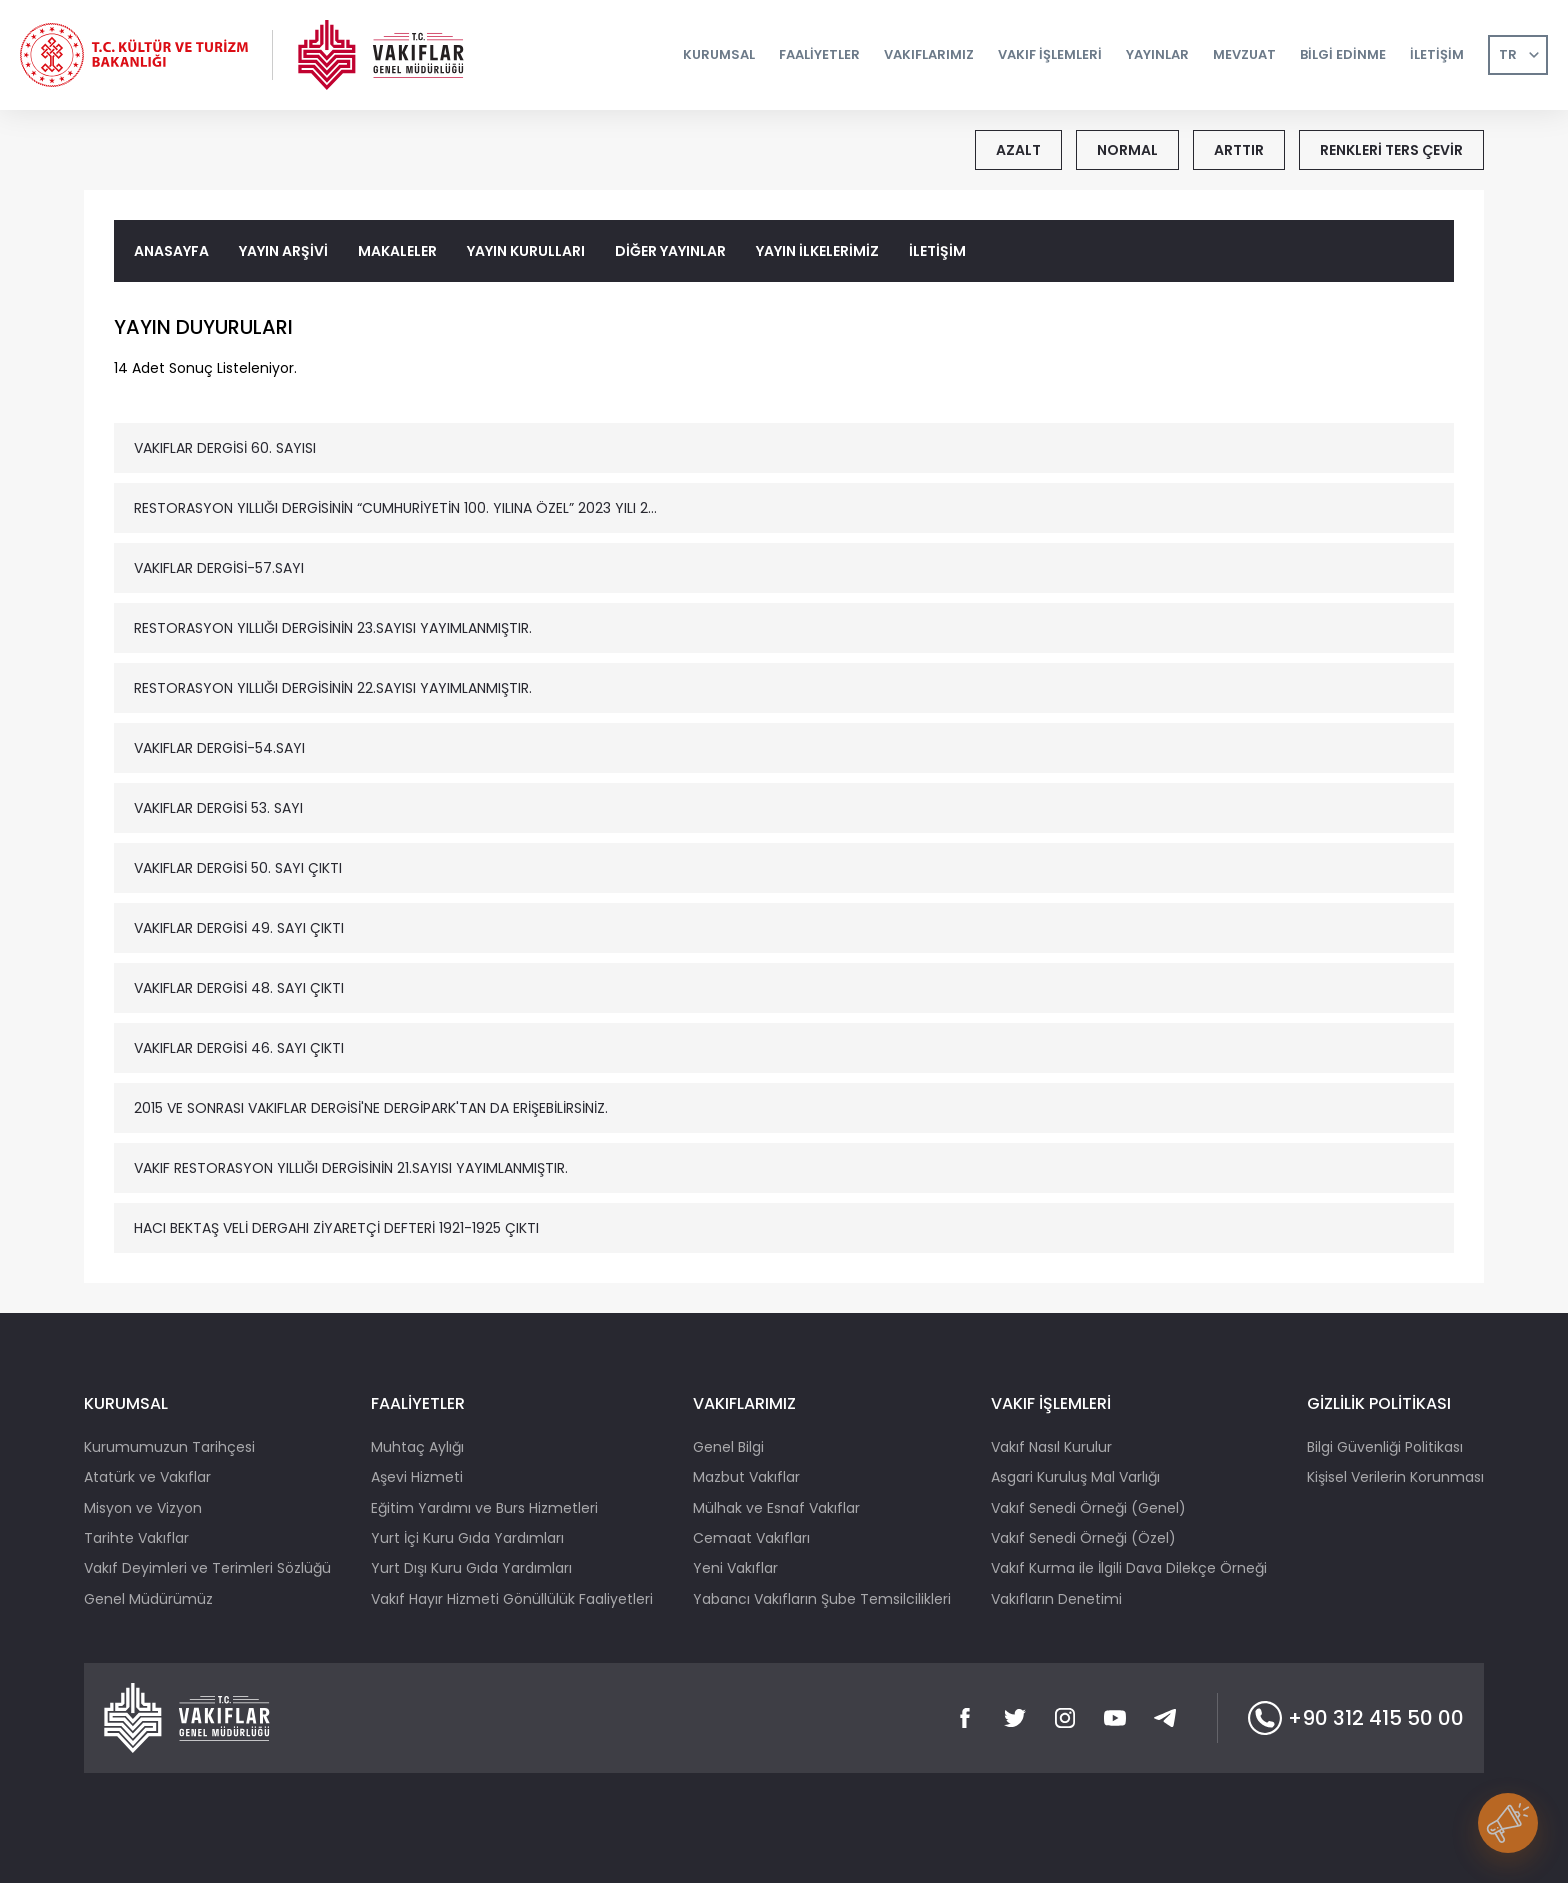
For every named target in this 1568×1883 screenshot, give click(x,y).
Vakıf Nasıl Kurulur (1051, 1447)
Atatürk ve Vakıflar (147, 1477)
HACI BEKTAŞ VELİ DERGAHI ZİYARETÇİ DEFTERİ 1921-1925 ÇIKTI (336, 1228)
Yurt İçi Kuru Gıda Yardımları (467, 1538)
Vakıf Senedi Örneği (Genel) (1088, 1508)
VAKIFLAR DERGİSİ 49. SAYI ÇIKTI (239, 928)
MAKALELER (397, 251)
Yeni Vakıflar (735, 1568)
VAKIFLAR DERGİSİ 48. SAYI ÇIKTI (239, 988)
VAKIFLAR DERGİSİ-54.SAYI (219, 748)
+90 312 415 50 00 (1356, 1718)
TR (1508, 54)
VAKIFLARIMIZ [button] (929, 54)
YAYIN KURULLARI (526, 251)
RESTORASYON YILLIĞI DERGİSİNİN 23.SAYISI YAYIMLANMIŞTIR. (333, 628)
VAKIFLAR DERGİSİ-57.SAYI (219, 568)
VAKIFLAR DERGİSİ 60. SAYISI (225, 448)
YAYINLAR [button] (1157, 54)
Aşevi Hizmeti (417, 1477)
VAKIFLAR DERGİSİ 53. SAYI (218, 808)
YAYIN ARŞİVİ (283, 251)
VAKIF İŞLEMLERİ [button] (1050, 54)
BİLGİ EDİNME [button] (1343, 54)
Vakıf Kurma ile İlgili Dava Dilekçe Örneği (1129, 1568)
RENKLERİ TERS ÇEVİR (1391, 150)
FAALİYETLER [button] (819, 54)
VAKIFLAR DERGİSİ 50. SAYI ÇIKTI (238, 868)
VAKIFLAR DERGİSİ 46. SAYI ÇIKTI (239, 1048)
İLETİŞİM (937, 251)
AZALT (1018, 150)
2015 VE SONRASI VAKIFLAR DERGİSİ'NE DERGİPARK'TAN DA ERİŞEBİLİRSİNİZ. (371, 1108)
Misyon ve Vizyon (143, 1508)
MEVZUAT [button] (1244, 54)
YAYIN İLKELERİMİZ (817, 251)
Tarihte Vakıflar (136, 1538)
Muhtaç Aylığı (417, 1447)
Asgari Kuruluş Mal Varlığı (1075, 1477)
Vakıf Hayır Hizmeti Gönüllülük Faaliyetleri (512, 1599)
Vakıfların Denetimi (1056, 1599)
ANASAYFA (171, 251)
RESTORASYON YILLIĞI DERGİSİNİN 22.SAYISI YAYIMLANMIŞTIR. (333, 688)
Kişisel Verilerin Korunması (1395, 1477)
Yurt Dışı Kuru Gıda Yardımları (471, 1568)
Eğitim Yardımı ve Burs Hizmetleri (484, 1508)
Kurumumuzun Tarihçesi (169, 1447)
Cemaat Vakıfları (751, 1538)
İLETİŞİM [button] (1437, 54)
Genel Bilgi (728, 1447)
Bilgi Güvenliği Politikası (1385, 1447)
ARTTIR (1239, 150)
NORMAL (1127, 150)
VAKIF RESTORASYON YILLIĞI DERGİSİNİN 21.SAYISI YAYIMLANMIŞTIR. (351, 1168)
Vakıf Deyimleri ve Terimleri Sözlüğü (207, 1568)
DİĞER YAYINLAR (670, 251)
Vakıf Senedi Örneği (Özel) (1083, 1538)
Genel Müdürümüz (148, 1599)
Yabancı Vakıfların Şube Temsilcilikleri (822, 1599)
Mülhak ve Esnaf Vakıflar (776, 1508)
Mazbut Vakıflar (746, 1477)
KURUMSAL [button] (719, 54)
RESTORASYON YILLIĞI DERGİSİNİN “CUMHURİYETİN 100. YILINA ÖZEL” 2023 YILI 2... (395, 508)
